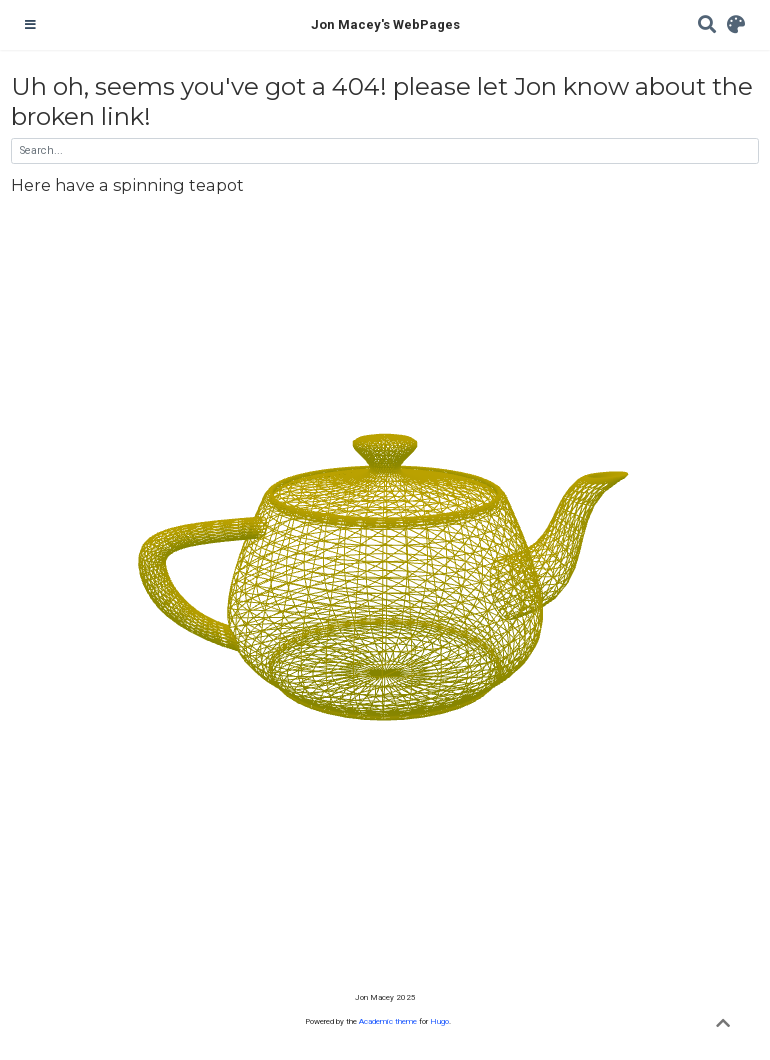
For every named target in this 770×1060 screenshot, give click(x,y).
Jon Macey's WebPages (385, 24)
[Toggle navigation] (30, 25)
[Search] (707, 25)
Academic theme (388, 1021)
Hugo (439, 1021)
